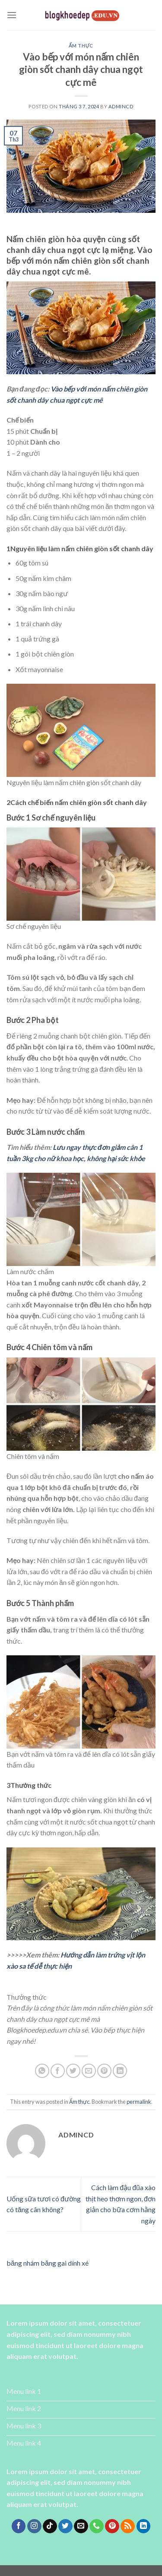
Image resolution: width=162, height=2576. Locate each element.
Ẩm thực (81, 45)
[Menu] (11, 14)
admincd (120, 106)
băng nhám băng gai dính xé (47, 2263)
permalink (139, 2101)
